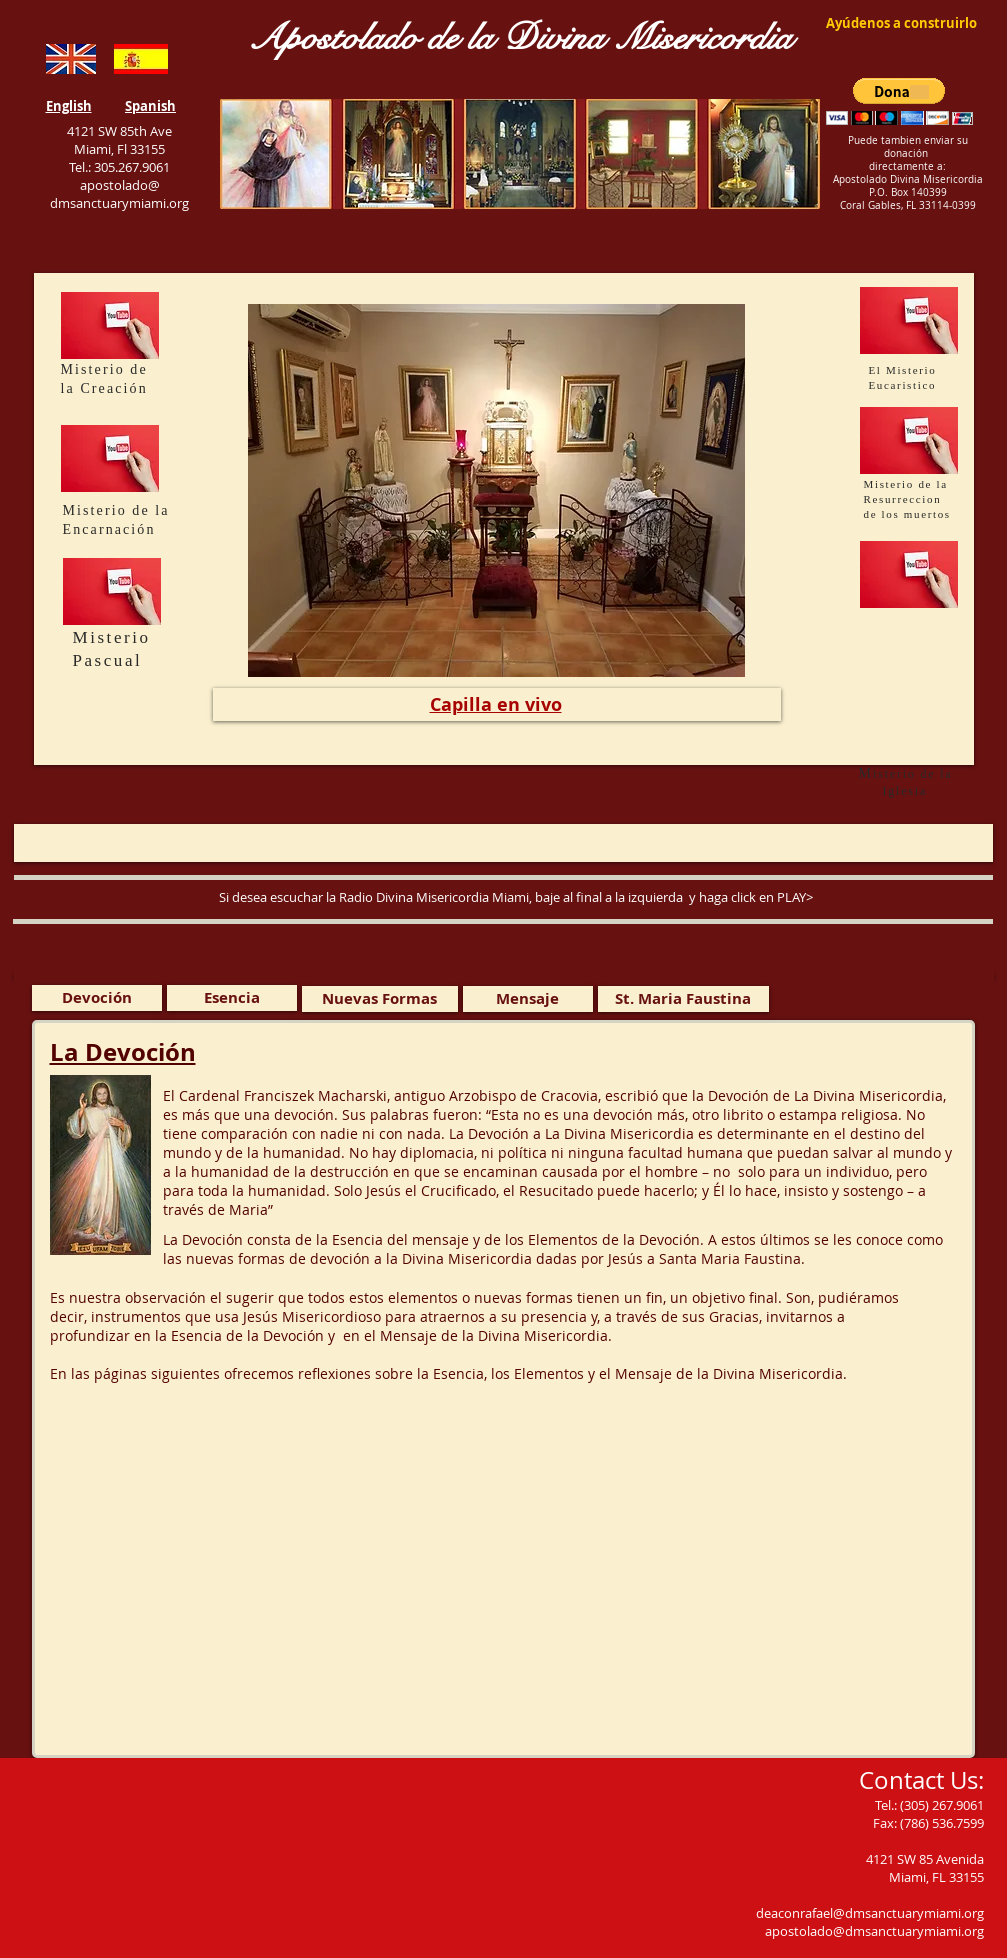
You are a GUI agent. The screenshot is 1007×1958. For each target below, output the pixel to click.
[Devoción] (97, 998)
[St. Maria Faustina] (683, 999)
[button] (899, 101)
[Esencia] (232, 998)
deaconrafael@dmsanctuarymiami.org (870, 1913)
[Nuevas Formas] (380, 999)
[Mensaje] (528, 999)
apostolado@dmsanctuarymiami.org (874, 1931)
